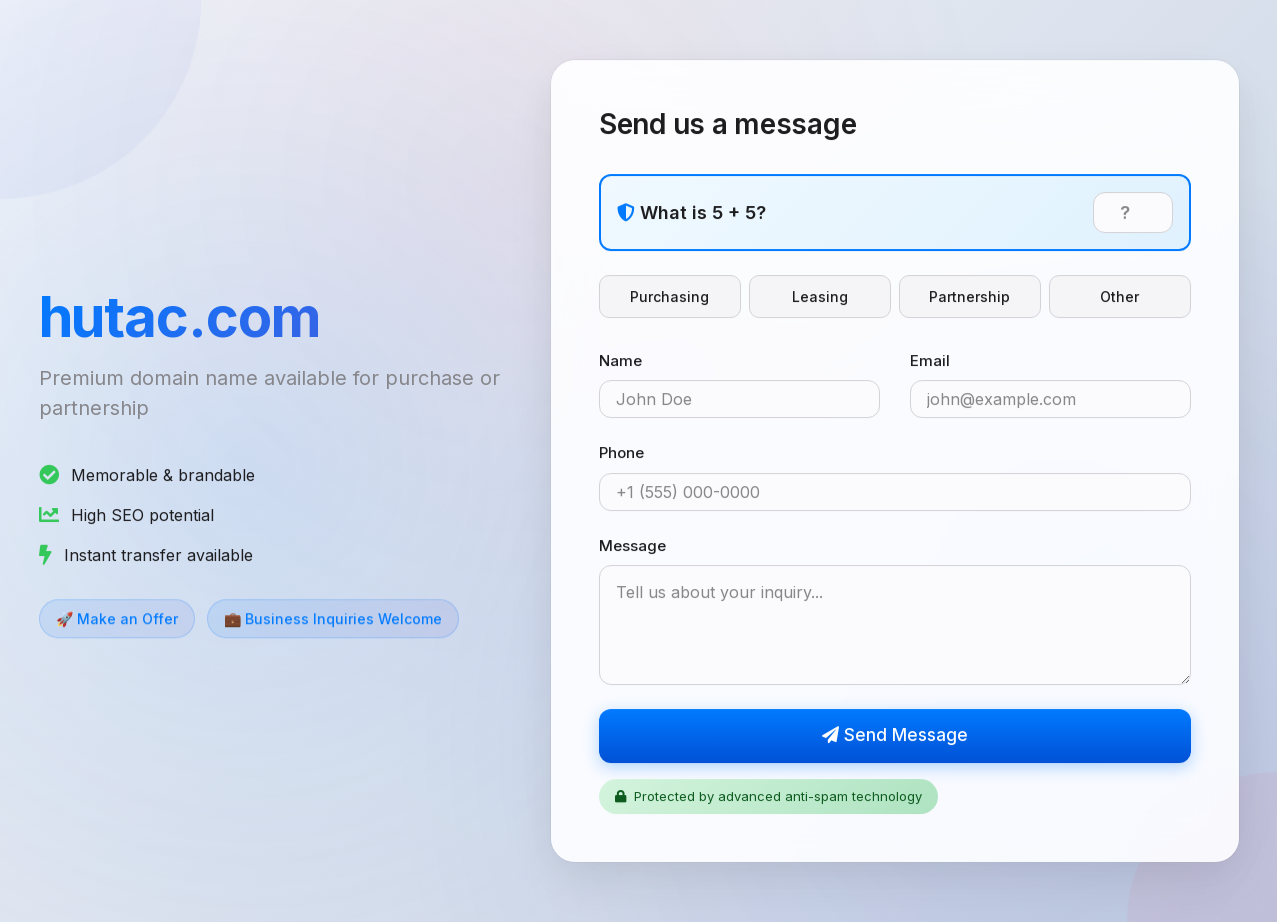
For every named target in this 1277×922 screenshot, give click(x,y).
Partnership (969, 296)
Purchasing (669, 296)
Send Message (895, 736)
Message (632, 545)
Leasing (820, 296)
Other (1119, 296)
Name (620, 360)
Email (930, 360)
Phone (621, 453)
